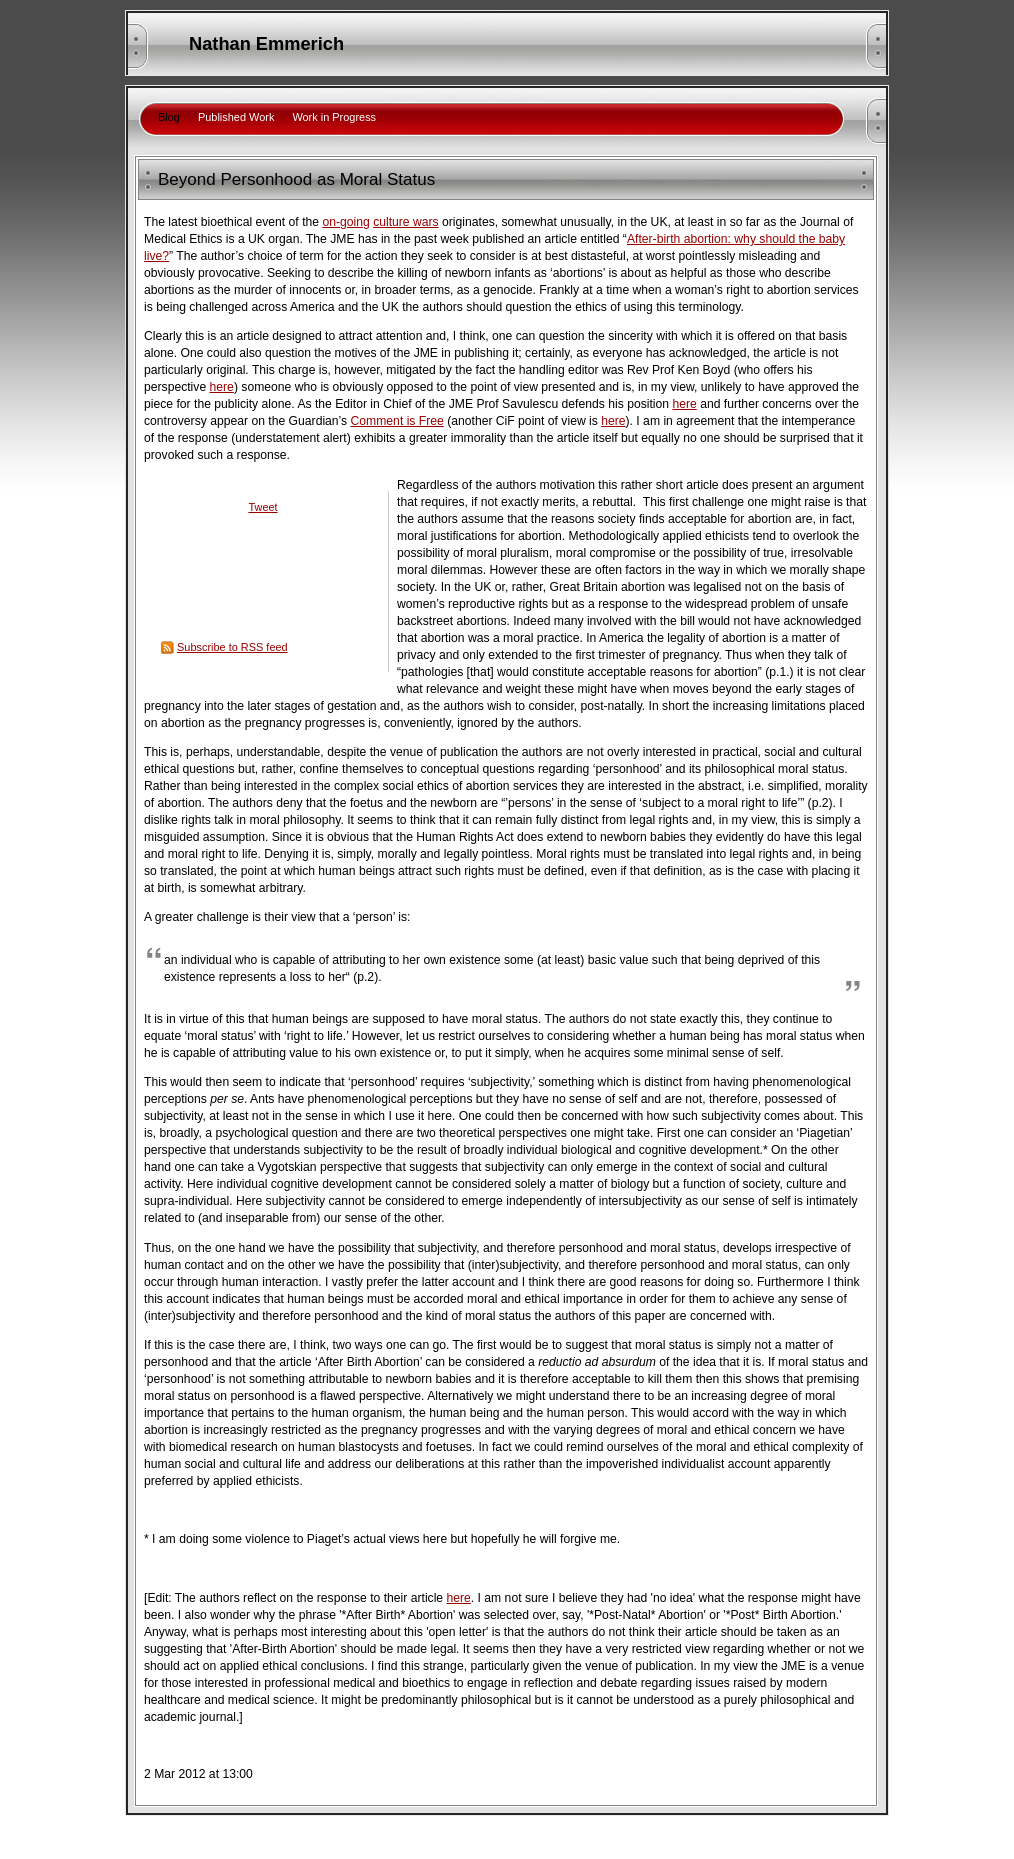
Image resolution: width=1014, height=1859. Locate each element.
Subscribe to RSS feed (232, 647)
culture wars (406, 222)
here (222, 387)
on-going (345, 222)
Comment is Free (397, 421)
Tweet (262, 507)
